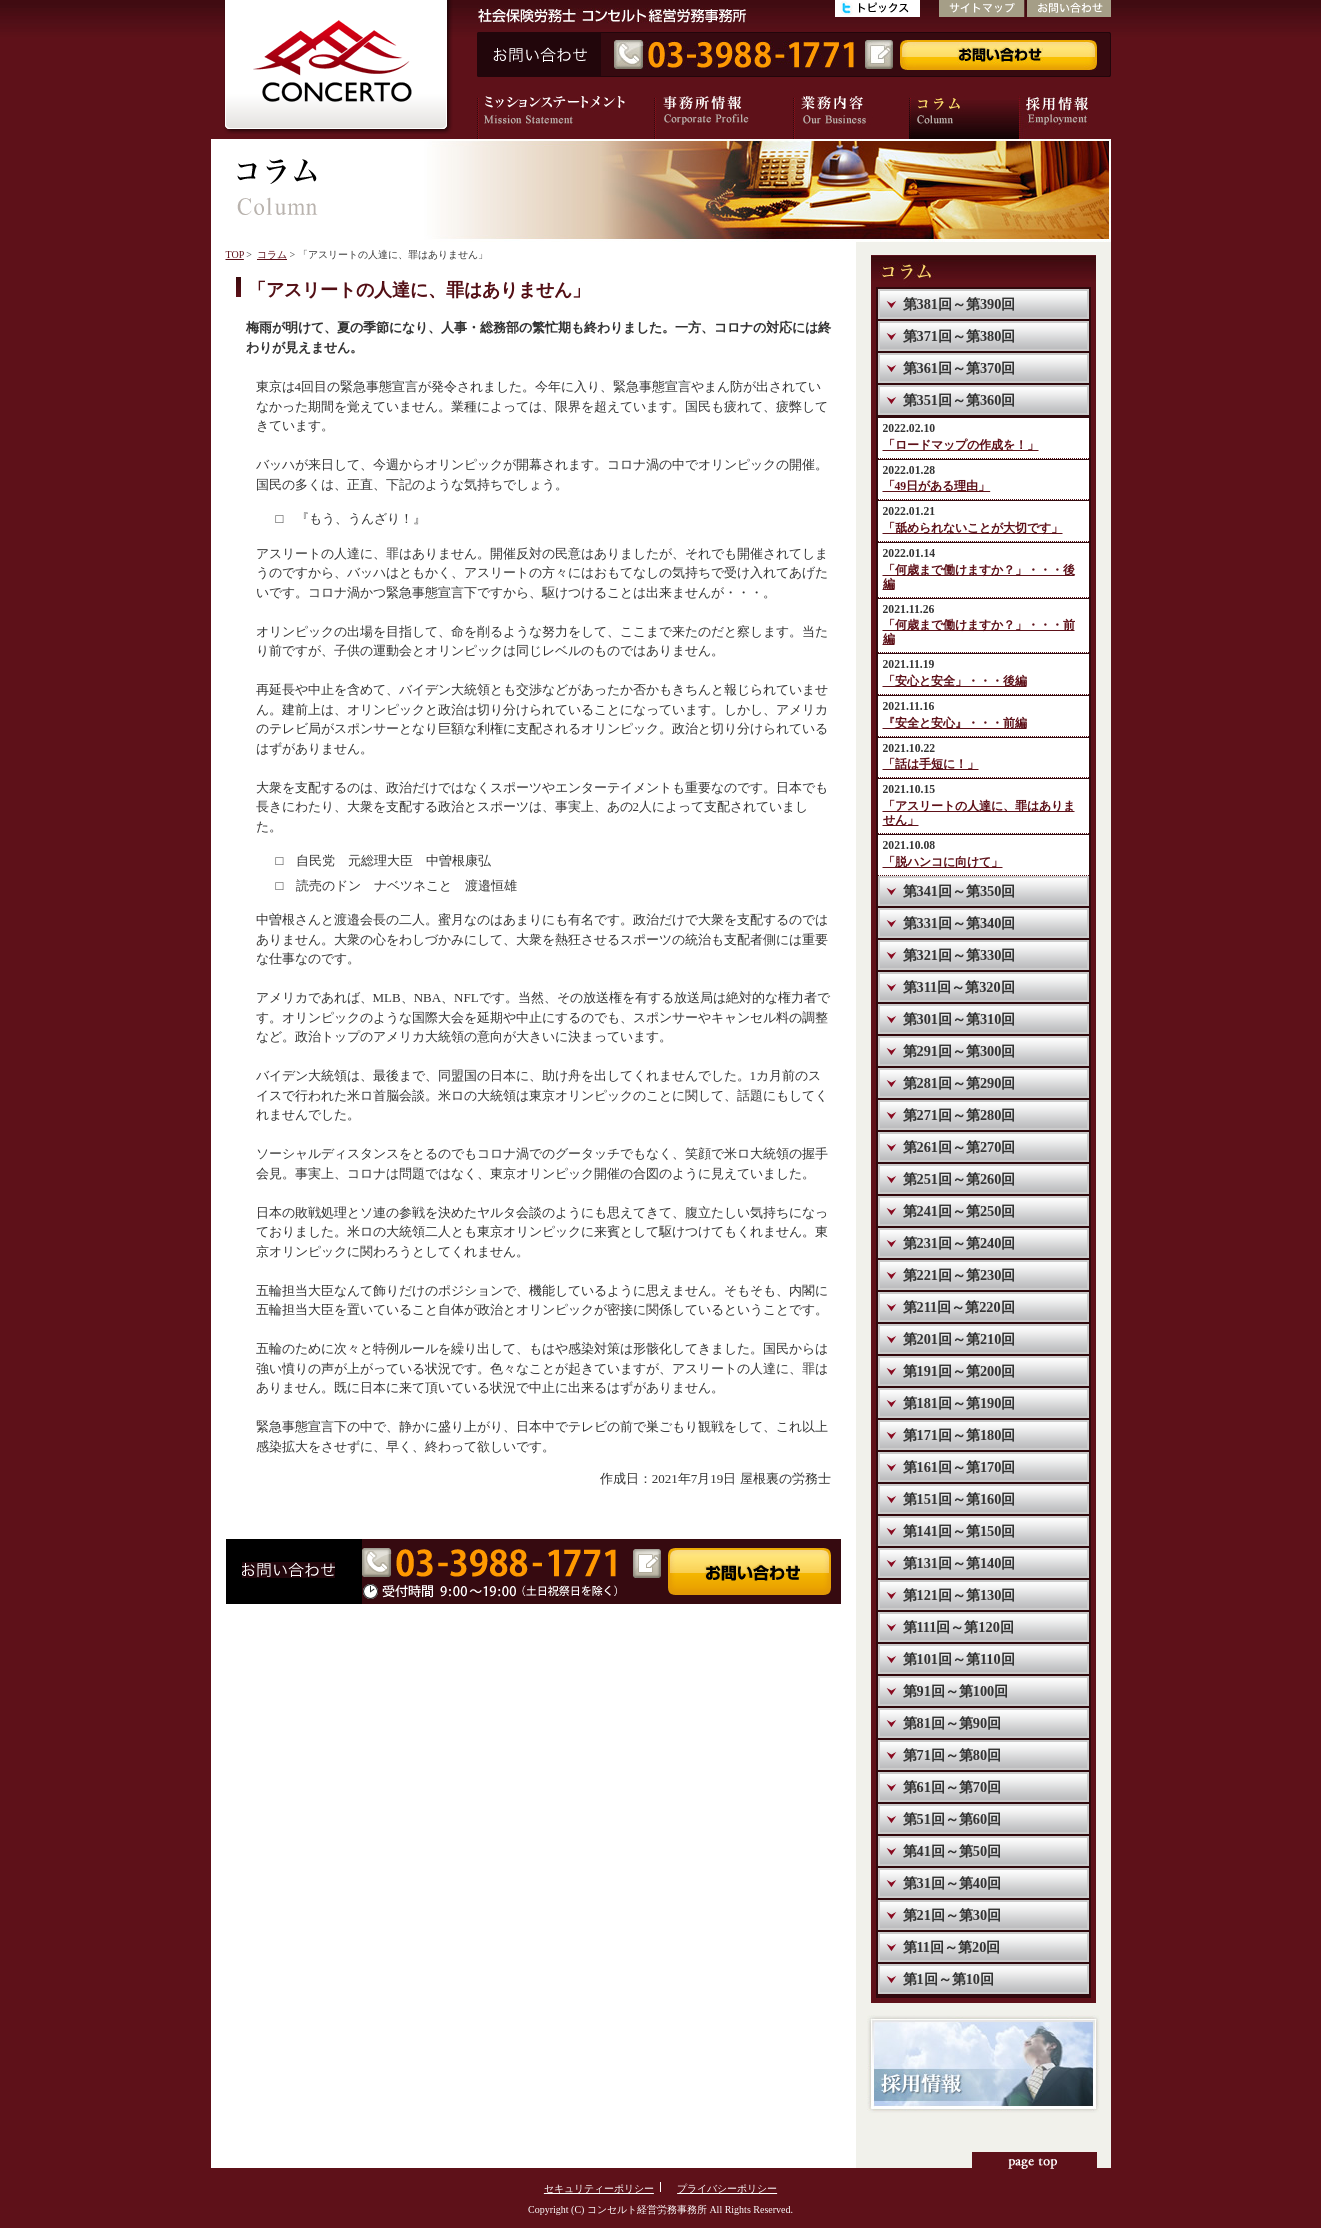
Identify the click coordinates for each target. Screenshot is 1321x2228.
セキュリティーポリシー (599, 2188)
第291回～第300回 (959, 1051)
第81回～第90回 (952, 1723)
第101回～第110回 (959, 1659)
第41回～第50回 (952, 1851)
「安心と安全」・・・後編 (955, 681)
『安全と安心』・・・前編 (955, 723)
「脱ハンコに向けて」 (943, 862)
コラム (272, 254)
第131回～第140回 (959, 1563)
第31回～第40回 (952, 1883)
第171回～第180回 (959, 1435)
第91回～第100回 (956, 1691)
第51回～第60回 (952, 1819)
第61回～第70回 (952, 1787)
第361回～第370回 (959, 368)
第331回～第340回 (959, 923)
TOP (235, 254)
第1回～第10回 (948, 1979)
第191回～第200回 (959, 1371)
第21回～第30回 (952, 1915)
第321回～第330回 (959, 955)
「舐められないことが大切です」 (973, 528)
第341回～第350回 (959, 891)
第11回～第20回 (952, 1947)
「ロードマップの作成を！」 (961, 445)
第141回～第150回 (959, 1531)
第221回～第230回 (959, 1275)
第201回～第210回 (959, 1339)
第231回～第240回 (959, 1243)
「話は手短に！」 (931, 764)
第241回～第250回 (959, 1211)
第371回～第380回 (959, 336)
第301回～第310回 (959, 1019)
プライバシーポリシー (727, 2188)
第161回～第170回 (959, 1467)
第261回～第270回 (959, 1147)
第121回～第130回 (959, 1595)
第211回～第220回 (959, 1307)
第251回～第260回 (959, 1179)
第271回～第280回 (959, 1115)
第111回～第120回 (958, 1627)
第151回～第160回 (959, 1499)
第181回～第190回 (959, 1403)
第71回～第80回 (952, 1755)
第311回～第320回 (959, 987)
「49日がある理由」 (937, 486)
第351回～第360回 (959, 400)
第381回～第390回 (959, 304)
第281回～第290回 (959, 1083)
